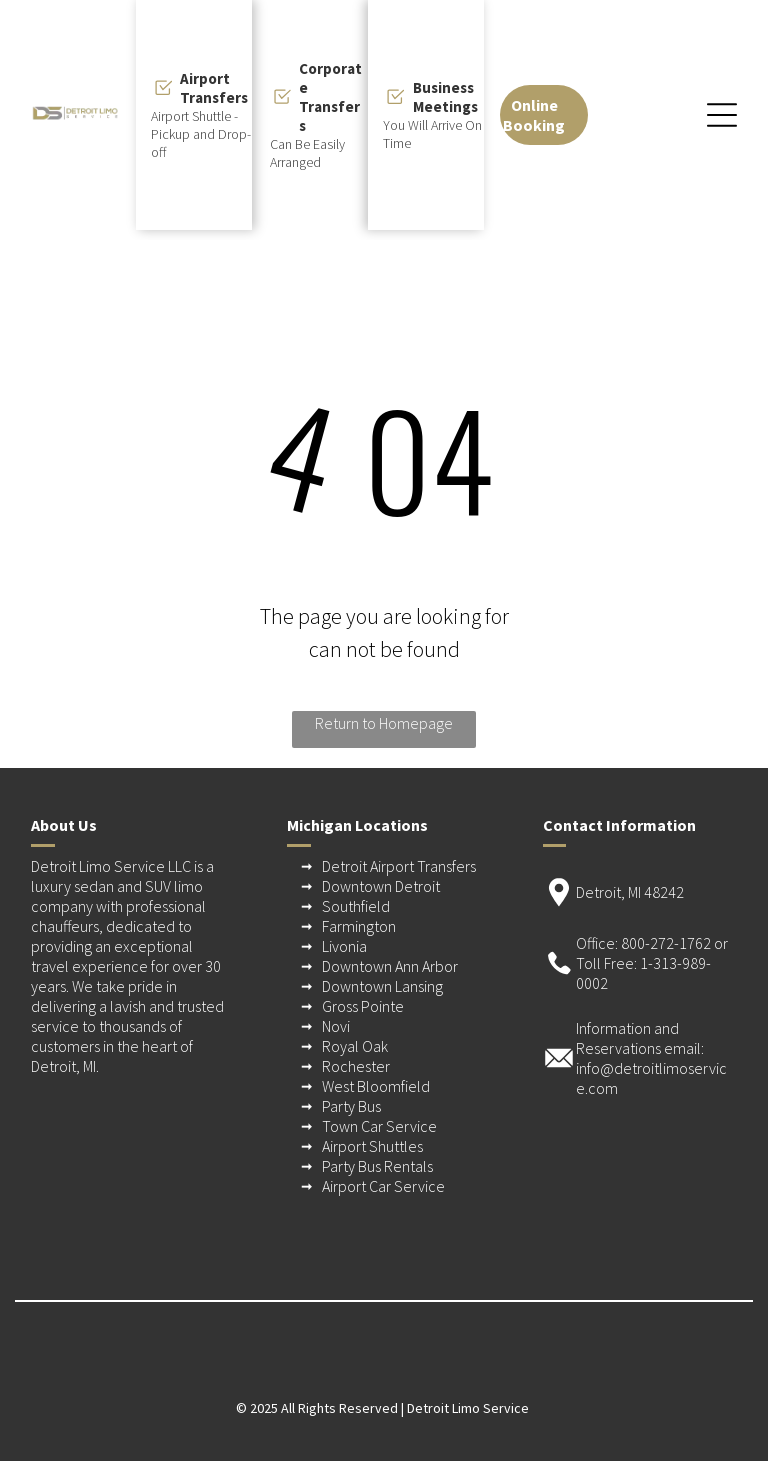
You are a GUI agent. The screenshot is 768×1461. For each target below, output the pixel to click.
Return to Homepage (384, 723)
